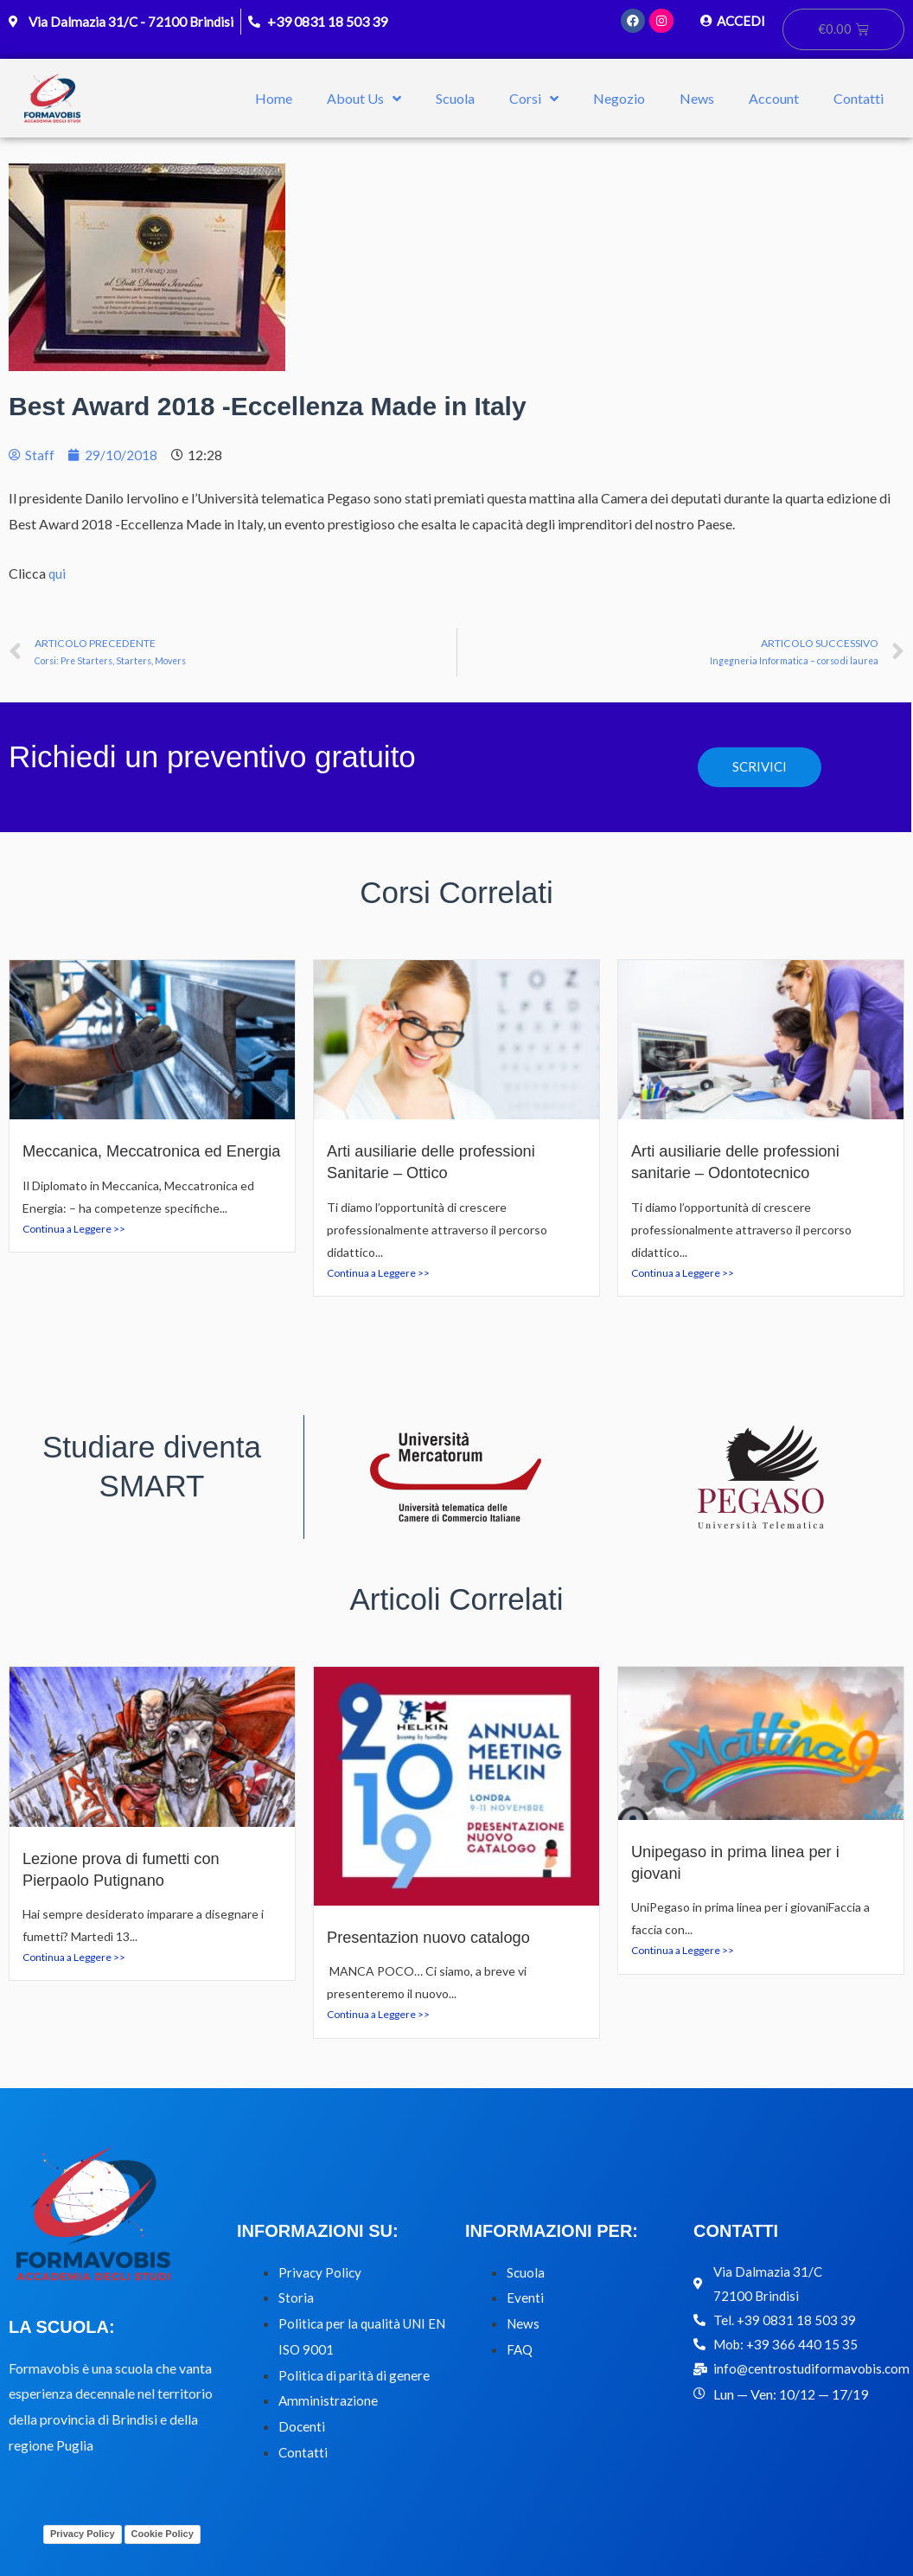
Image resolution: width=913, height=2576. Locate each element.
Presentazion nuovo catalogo (433, 1938)
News (697, 99)
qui (57, 574)
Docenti (302, 2427)
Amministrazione (329, 2401)
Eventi (525, 2298)
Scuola (455, 99)
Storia (296, 2298)
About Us (364, 99)
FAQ (520, 2350)
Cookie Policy (162, 2534)
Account (774, 99)
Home (273, 99)
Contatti (858, 99)
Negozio (619, 99)
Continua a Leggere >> (73, 1251)
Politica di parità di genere (355, 2376)
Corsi (534, 99)
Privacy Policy (320, 2273)
